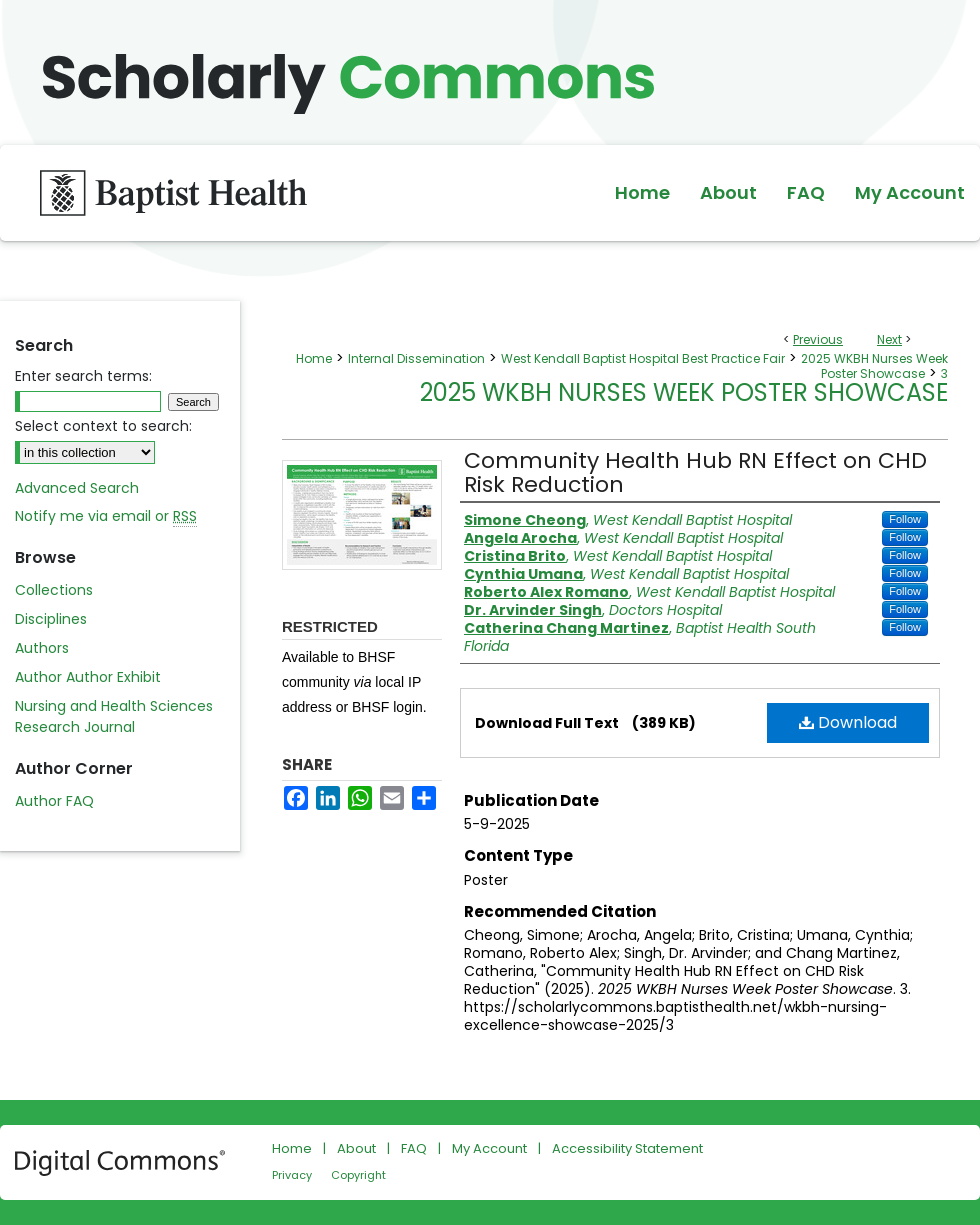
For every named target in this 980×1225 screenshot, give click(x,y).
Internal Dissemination (416, 358)
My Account (489, 1148)
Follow (905, 519)
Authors (42, 648)
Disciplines (51, 619)
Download (848, 722)
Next (889, 339)
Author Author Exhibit (88, 677)
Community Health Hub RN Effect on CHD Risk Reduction (695, 472)
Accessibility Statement (627, 1148)
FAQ (414, 1148)
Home (314, 358)
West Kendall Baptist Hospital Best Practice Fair (643, 358)
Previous (818, 339)
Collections (54, 590)
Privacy (292, 1175)
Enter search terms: (83, 376)
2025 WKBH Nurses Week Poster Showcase (874, 366)
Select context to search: (103, 426)
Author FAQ (54, 801)
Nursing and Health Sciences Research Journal (114, 716)
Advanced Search (77, 488)
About (356, 1148)
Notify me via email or (106, 516)
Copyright (358, 1175)
